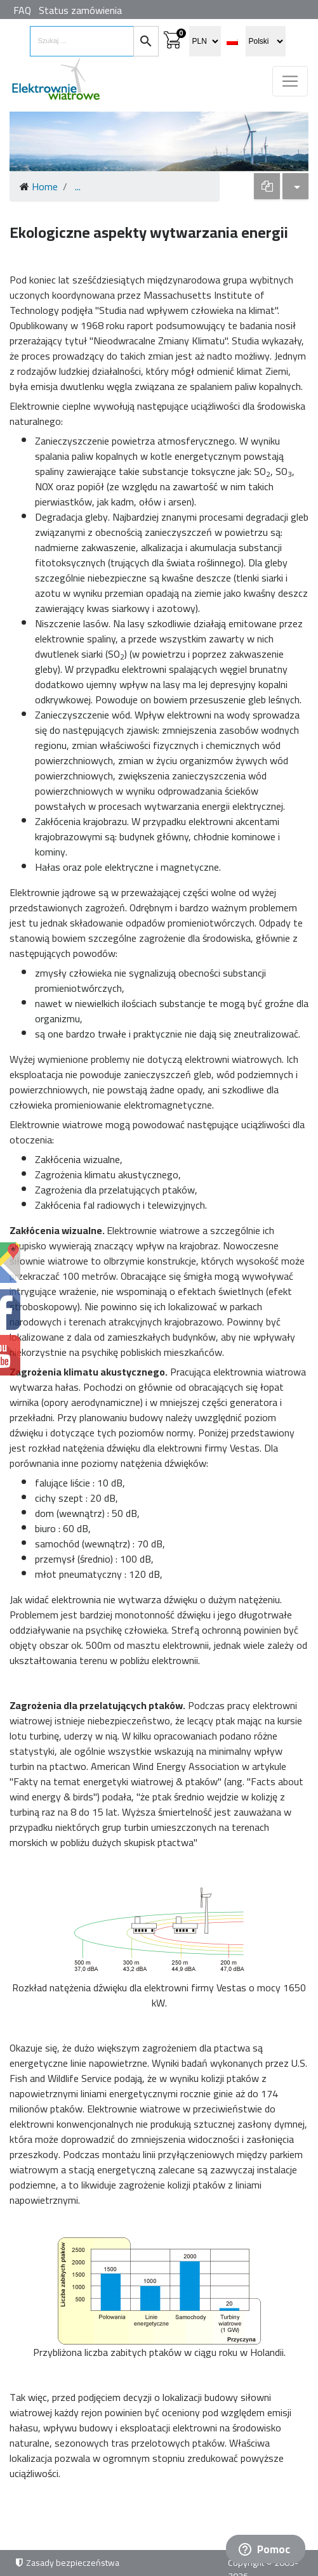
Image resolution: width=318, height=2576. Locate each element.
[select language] (266, 41)
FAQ (22, 10)
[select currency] (205, 41)
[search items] (82, 41)
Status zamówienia (80, 10)
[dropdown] (267, 186)
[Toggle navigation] (290, 81)
